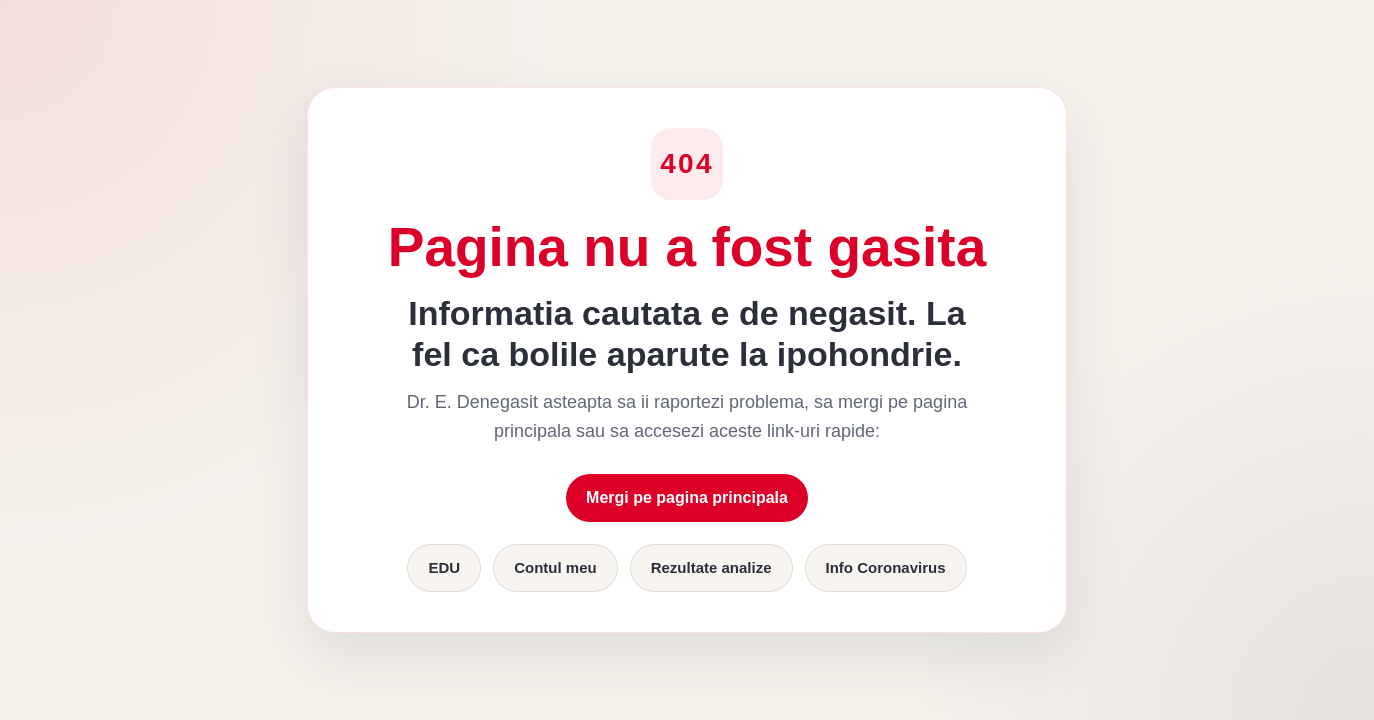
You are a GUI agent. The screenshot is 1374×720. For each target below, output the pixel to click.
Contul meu (555, 567)
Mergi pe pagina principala (687, 497)
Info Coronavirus (886, 567)
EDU (444, 567)
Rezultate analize (711, 567)
